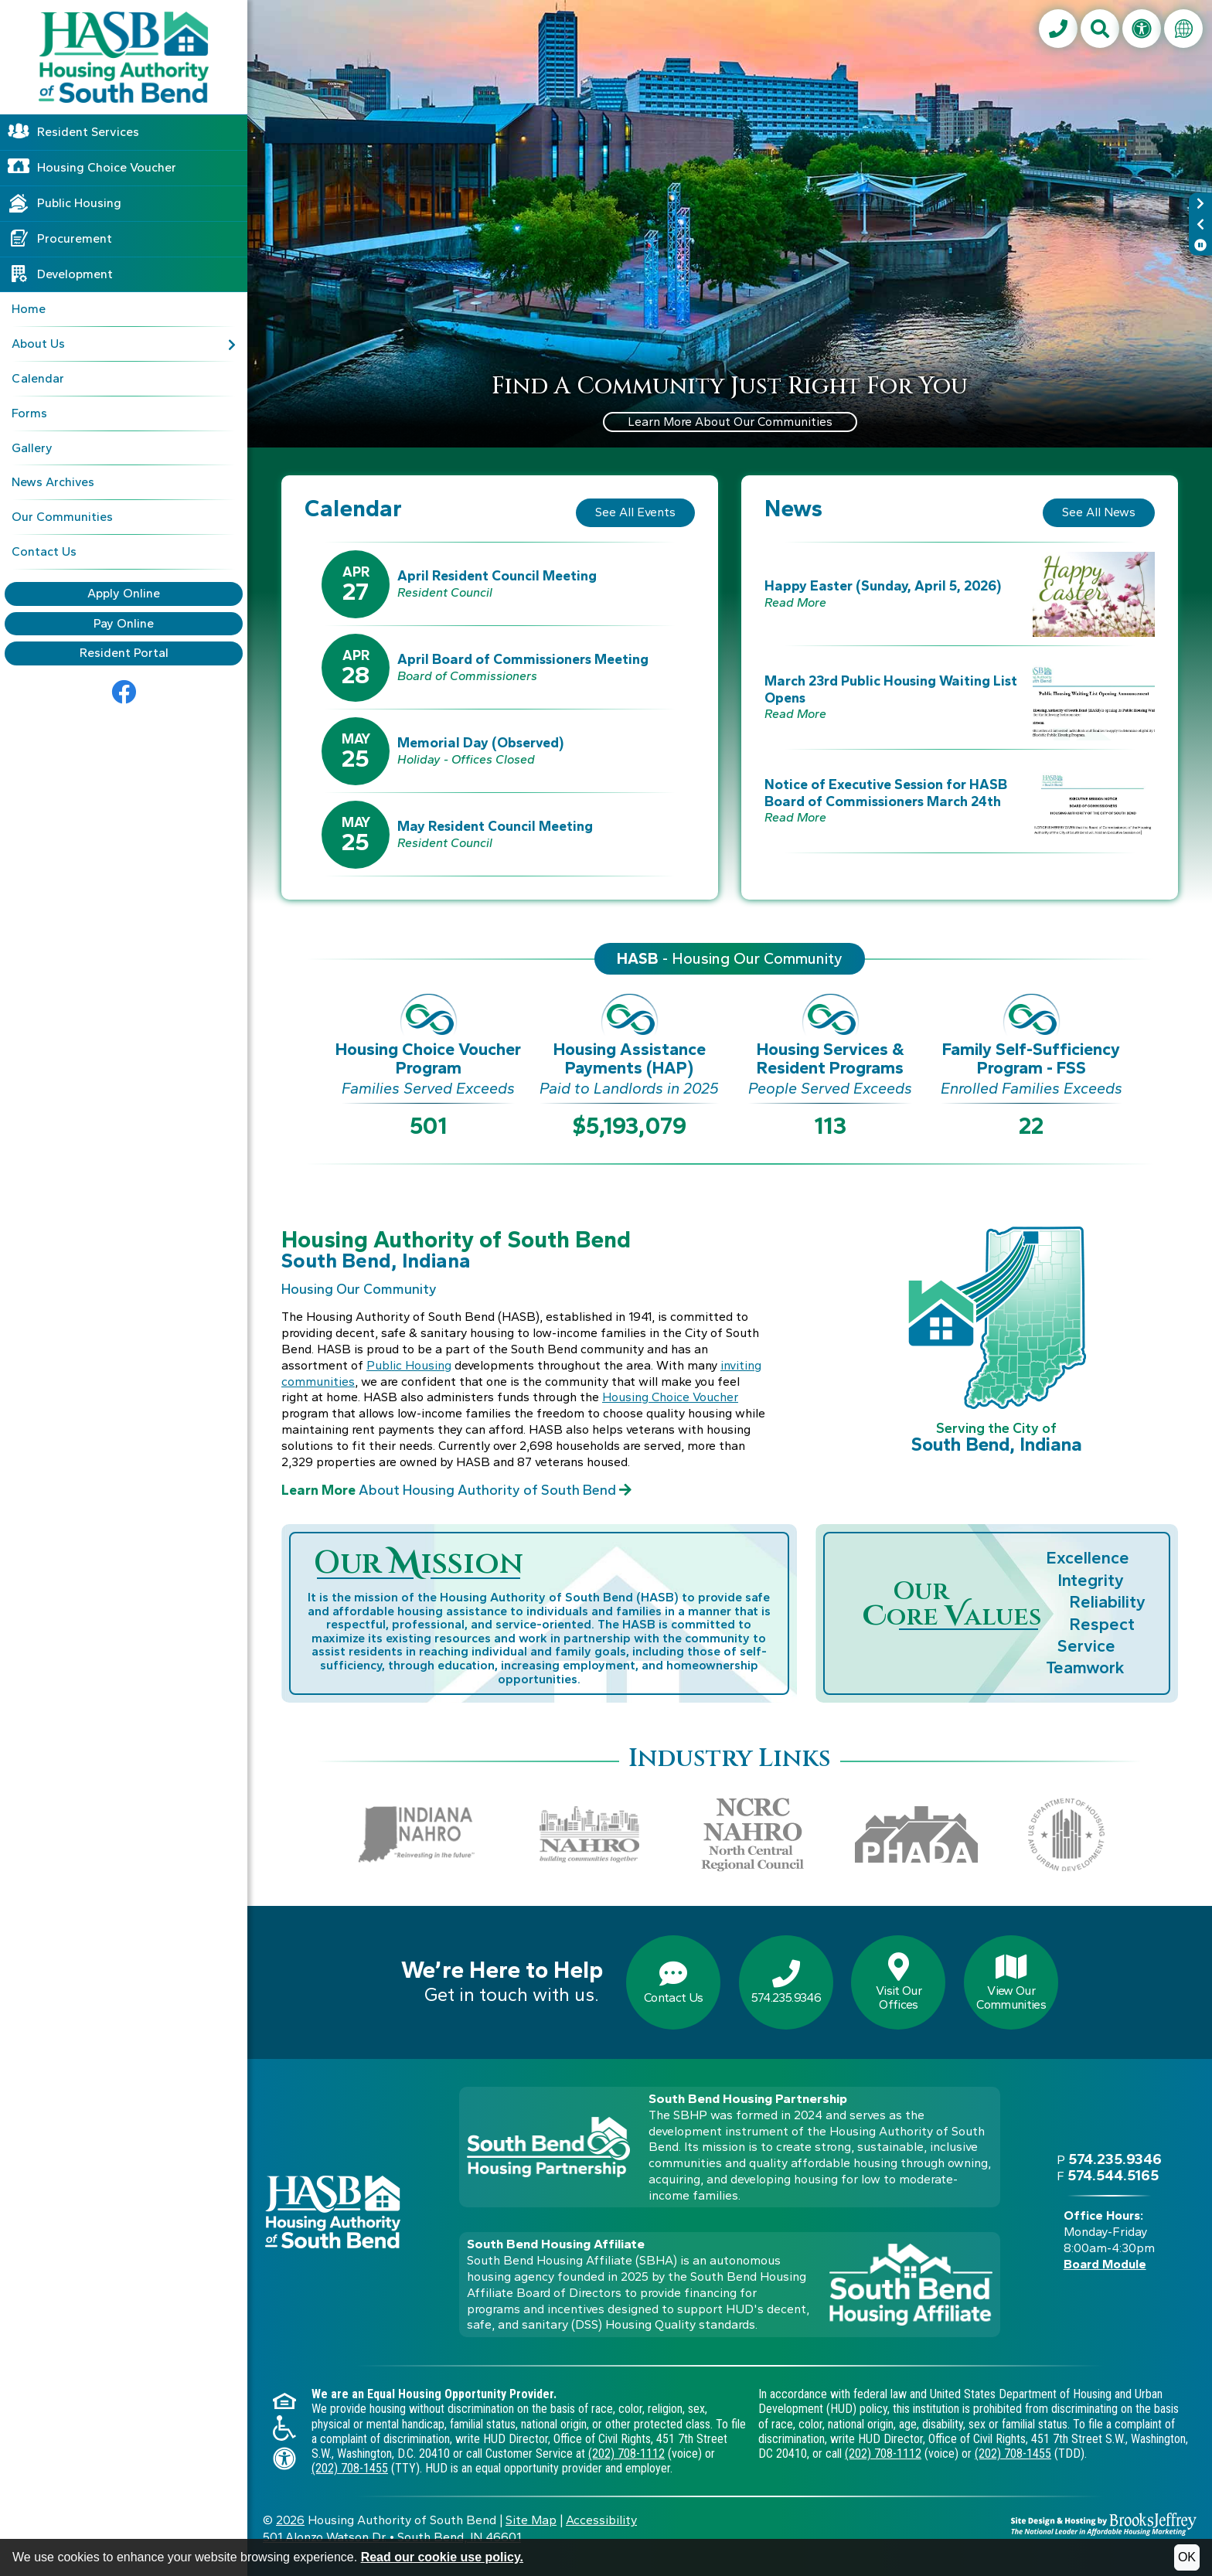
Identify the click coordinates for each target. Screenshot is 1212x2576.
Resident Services (88, 131)
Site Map (531, 2520)
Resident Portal (124, 652)
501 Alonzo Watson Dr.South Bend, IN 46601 (392, 2537)
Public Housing (79, 203)
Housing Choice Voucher (106, 167)
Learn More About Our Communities (730, 421)
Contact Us (44, 551)
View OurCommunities (1011, 1982)
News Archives (53, 482)
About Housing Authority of (456, 1490)
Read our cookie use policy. (442, 2557)
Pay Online (124, 623)
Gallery (32, 448)
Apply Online (123, 593)
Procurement (74, 238)
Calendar (38, 378)
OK (1187, 2557)
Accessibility (601, 2520)
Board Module (1105, 2264)
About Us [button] (124, 343)
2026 (290, 2520)
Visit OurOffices (898, 1982)
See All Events (635, 512)
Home (29, 308)
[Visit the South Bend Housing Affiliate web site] (910, 2284)
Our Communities (62, 516)
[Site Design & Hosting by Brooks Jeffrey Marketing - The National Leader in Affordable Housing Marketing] (1104, 2523)
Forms (29, 413)
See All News (1098, 512)
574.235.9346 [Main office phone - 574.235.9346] (1115, 2159)
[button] (1100, 28)
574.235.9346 (786, 1982)
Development (75, 274)
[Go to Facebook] (123, 692)
